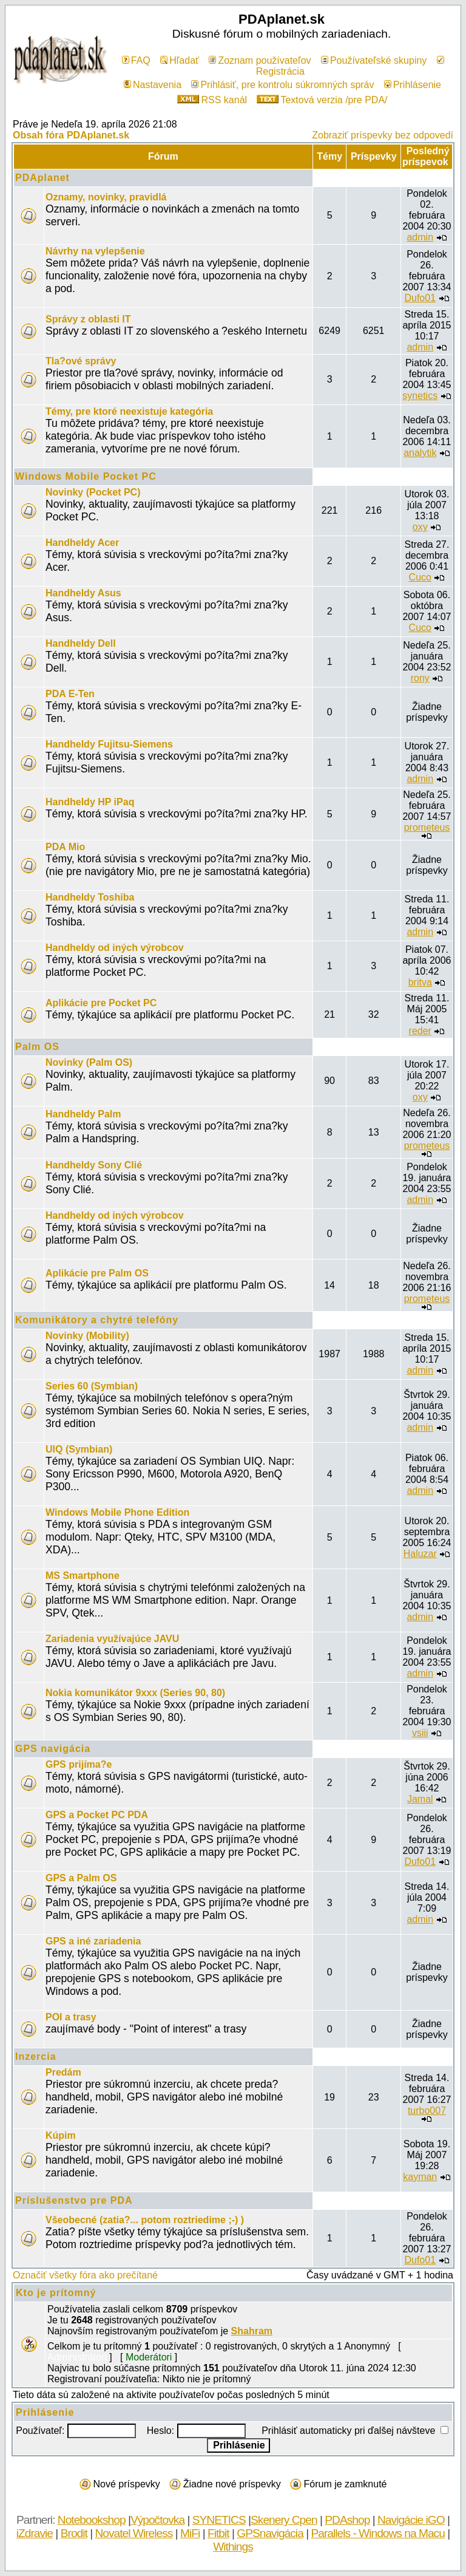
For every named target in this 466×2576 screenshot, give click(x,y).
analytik (420, 453)
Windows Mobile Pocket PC (86, 476)
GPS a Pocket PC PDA (97, 1815)
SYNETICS (219, 2519)
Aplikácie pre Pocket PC (101, 1003)
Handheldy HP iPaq (90, 802)
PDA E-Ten (70, 694)
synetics (419, 395)
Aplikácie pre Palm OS (97, 1273)
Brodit (74, 2533)
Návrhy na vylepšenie (95, 251)
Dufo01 (420, 298)
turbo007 (427, 2110)
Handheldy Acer (82, 542)
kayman (420, 2177)
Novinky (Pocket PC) (93, 492)
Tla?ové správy (81, 361)
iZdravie (34, 2533)
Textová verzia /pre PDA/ (322, 100)
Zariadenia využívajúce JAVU (112, 1639)
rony (420, 678)
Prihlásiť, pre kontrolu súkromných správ (282, 85)
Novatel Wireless (133, 2533)
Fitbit (218, 2533)
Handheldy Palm (83, 1114)
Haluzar (420, 1554)
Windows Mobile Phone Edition (117, 1512)
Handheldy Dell (81, 643)
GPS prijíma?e (79, 1764)
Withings (233, 2546)
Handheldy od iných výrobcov (115, 947)
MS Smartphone (83, 1575)
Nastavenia (152, 85)
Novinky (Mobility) (87, 1336)
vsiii (420, 1733)
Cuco (420, 577)
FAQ (136, 60)
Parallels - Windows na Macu (377, 2533)
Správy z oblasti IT (88, 319)
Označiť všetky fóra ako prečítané (85, 2275)
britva (420, 982)
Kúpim (61, 2135)
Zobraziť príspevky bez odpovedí (382, 135)
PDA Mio (65, 847)
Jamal (420, 1799)
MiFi (190, 2533)
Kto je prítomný (56, 2293)
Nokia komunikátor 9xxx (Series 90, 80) (135, 1693)
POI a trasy (71, 2017)
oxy (420, 527)
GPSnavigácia (270, 2533)
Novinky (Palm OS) (89, 1062)
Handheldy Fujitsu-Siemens (109, 744)
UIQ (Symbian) (79, 1449)
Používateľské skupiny (374, 60)
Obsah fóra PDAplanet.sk (71, 135)
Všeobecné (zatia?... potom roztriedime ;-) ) (145, 2220)
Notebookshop (92, 2519)
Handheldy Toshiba (90, 897)
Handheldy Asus (83, 593)
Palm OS (37, 1046)
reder (420, 1031)
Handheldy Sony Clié (94, 1165)
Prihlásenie (412, 85)
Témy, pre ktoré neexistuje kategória (129, 411)
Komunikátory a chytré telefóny (96, 1320)
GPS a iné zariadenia (93, 1941)
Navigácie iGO (411, 2519)
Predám (63, 2072)
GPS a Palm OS (81, 1878)
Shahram (251, 2331)
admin (420, 237)
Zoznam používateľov (260, 60)
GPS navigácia (52, 1748)
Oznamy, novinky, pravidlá (106, 197)
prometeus (427, 827)
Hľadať (179, 60)
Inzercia (35, 2056)
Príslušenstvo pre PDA (74, 2200)
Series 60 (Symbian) (92, 1386)
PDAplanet (42, 177)
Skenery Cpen (284, 2519)
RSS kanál (212, 100)
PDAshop (347, 2519)
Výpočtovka (157, 2519)
